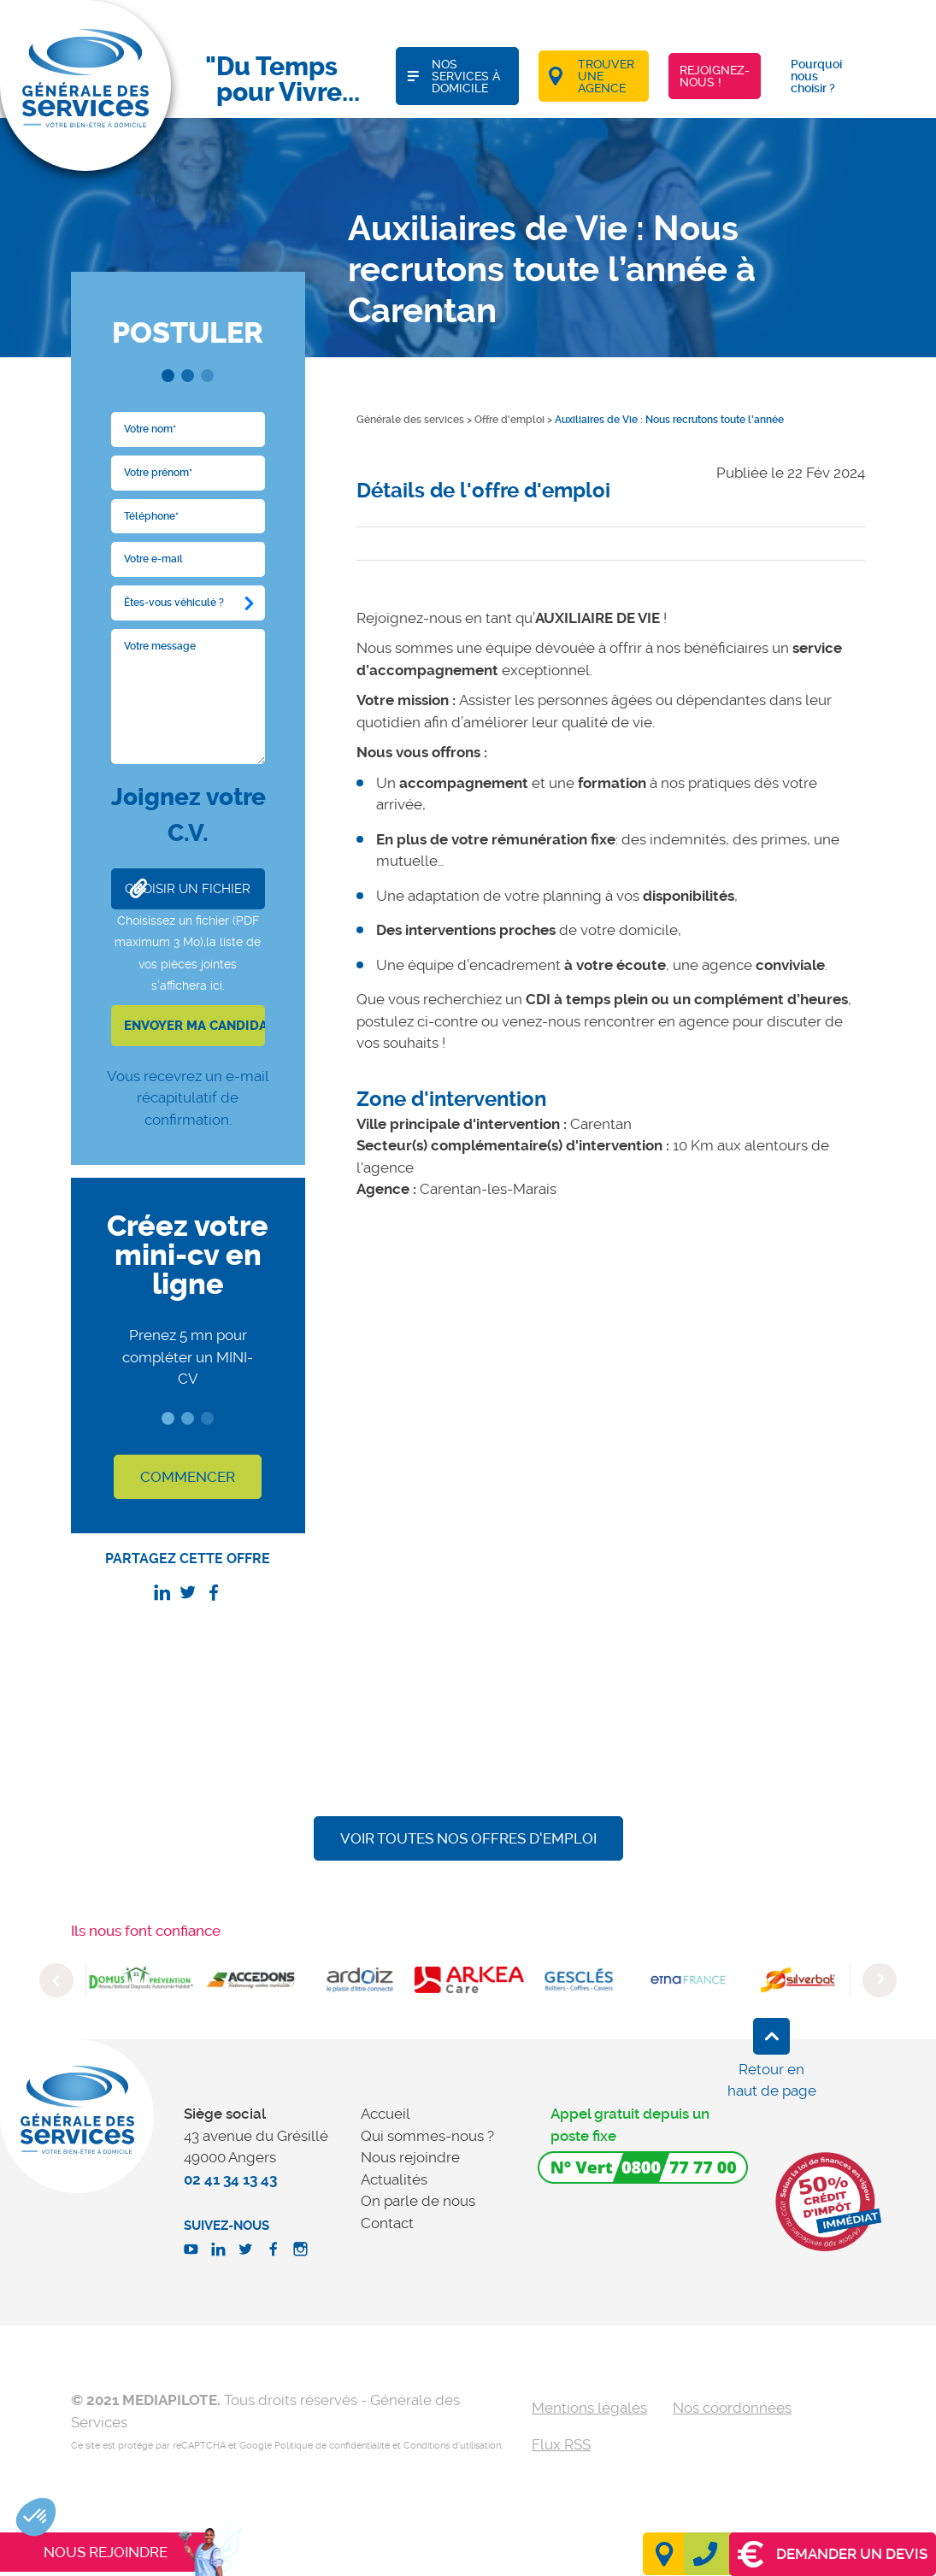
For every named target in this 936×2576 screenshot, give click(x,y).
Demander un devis (832, 2554)
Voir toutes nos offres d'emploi (468, 1838)
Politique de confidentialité (332, 2445)
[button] (35, 2517)
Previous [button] (56, 1980)
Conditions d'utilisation (452, 2445)
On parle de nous (418, 2200)
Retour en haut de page (771, 2080)
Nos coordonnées (732, 2407)
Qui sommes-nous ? (427, 2135)
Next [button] (879, 1980)
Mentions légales (589, 2407)
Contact (387, 2223)
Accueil (385, 2113)
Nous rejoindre (410, 2157)
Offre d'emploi (509, 420)
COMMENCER (187, 1476)
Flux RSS (561, 2444)
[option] (141, 1980)
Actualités (394, 2179)
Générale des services (410, 420)
